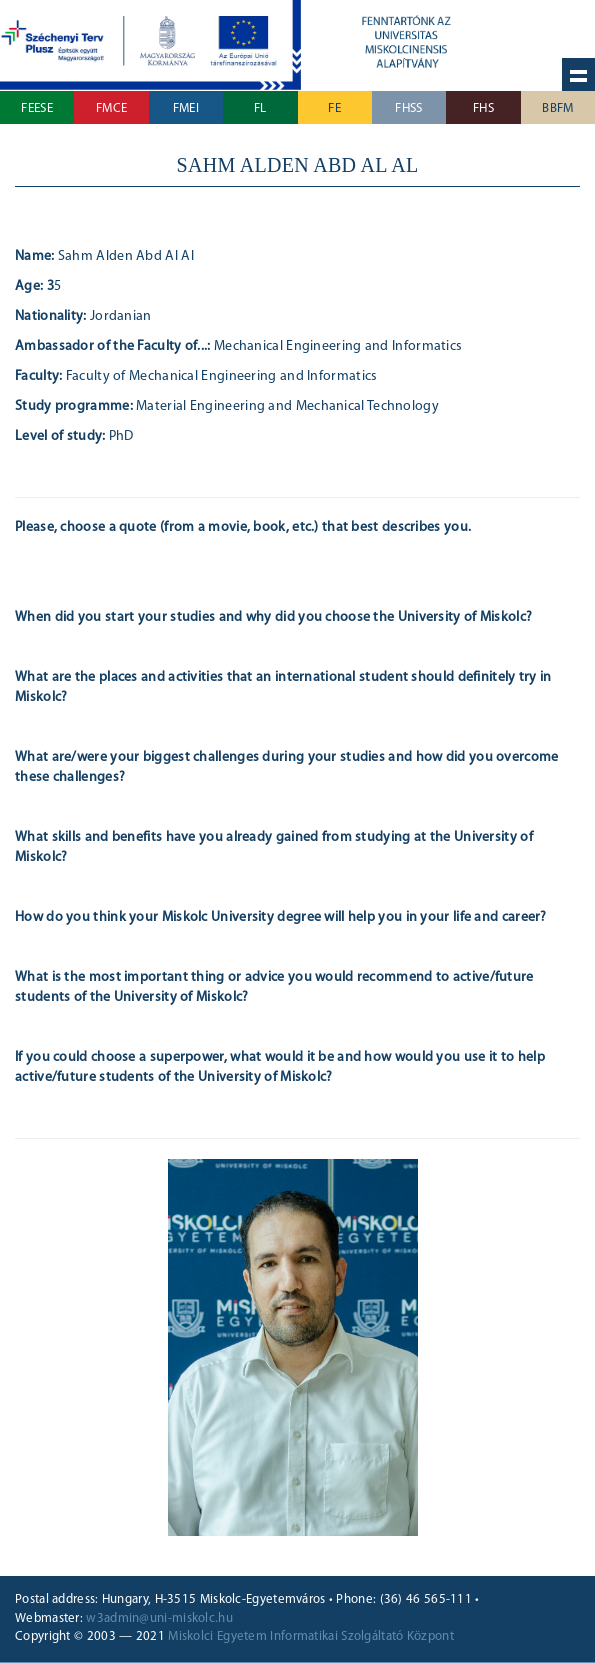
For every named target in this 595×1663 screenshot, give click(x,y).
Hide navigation (578, 74)
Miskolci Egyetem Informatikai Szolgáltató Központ (311, 1636)
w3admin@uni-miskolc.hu (159, 1618)
